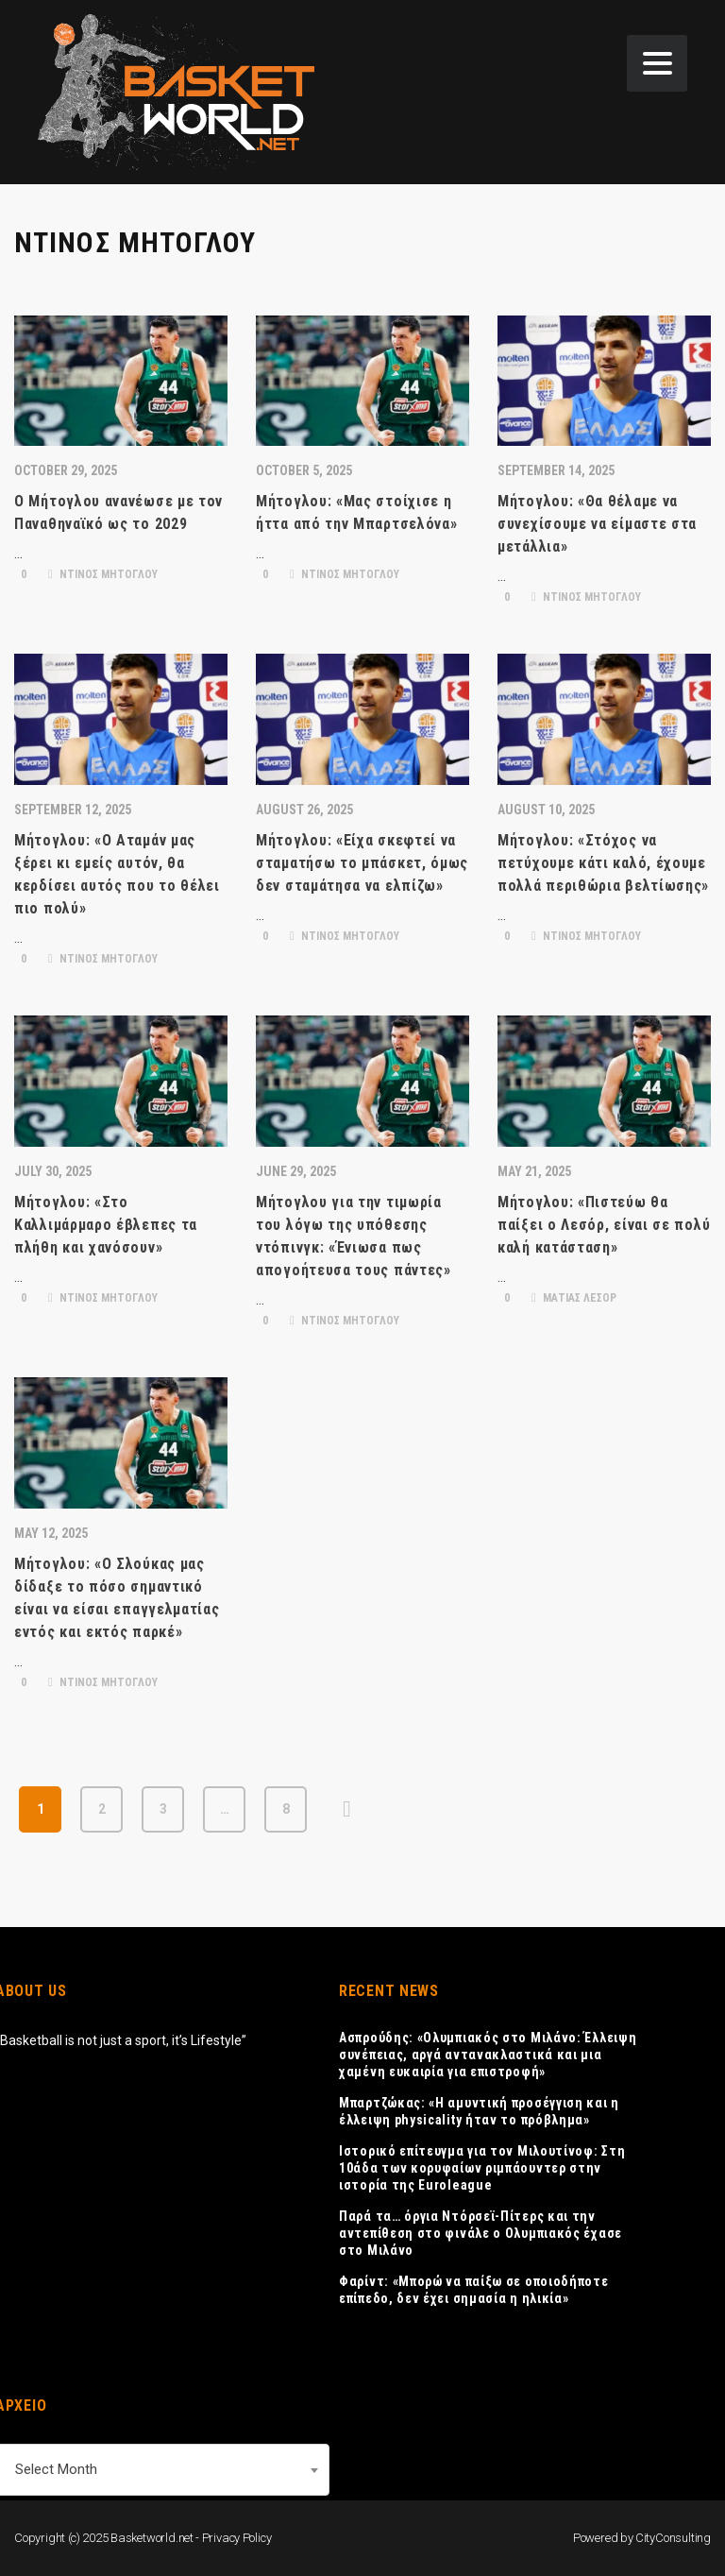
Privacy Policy (237, 2538)
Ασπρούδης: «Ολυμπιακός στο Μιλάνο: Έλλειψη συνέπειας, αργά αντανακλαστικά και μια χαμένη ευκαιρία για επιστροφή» (487, 2054)
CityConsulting (673, 2538)
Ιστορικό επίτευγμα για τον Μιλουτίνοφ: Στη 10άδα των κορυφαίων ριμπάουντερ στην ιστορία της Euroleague (482, 2167)
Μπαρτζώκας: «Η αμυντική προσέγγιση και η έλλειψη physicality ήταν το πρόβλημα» (479, 2111)
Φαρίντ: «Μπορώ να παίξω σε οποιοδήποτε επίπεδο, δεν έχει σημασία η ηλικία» (474, 2290)
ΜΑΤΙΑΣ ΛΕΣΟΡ (573, 1298)
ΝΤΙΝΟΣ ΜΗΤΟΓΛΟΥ (103, 574)
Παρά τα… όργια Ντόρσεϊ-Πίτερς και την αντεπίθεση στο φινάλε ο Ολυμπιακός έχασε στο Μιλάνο (480, 2233)
